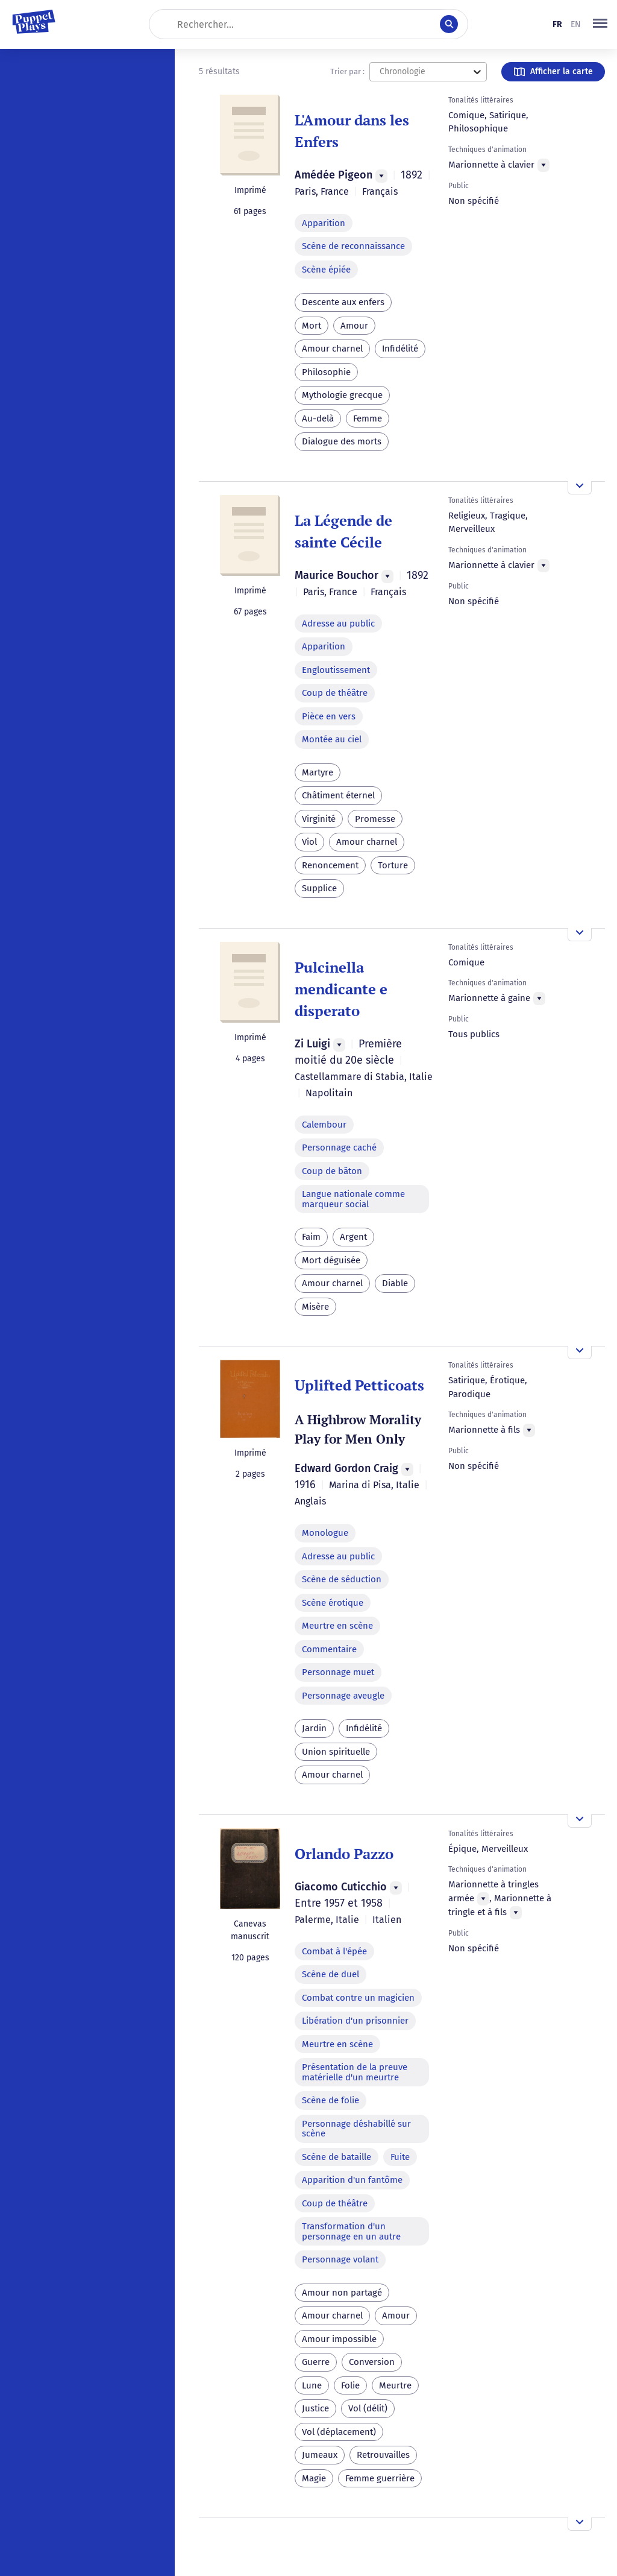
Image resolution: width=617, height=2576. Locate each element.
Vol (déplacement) (339, 2431)
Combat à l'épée (334, 1951)
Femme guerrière (380, 2478)
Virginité (319, 818)
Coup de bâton (332, 1171)
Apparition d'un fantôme (352, 2179)
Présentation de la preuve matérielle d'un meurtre (354, 2072)
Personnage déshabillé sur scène (356, 2128)
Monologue (325, 1532)
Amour (354, 325)
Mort (311, 325)
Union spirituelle (336, 1751)
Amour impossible (339, 2339)
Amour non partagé (342, 2292)
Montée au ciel (332, 739)
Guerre (316, 2362)
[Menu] (381, 176)
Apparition (323, 223)
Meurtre (395, 2385)
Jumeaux (319, 2454)
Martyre (317, 772)
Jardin (314, 1728)
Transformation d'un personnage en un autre (351, 2231)
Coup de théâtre (335, 692)
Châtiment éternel (338, 795)
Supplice (319, 888)
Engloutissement (336, 670)
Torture (393, 865)
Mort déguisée (331, 1260)
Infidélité (400, 348)
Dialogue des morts (341, 441)
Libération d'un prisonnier (355, 2020)
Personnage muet (338, 1672)
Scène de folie (330, 2100)
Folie (350, 2385)
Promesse (375, 818)
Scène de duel (330, 1974)
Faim (311, 1236)
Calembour (324, 1124)
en (576, 24)
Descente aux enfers (343, 302)
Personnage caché (339, 1147)
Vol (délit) (367, 2408)
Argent (353, 1236)
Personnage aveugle (343, 1695)
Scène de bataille (336, 2156)
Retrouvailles (383, 2454)
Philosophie (326, 372)
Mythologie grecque (342, 395)
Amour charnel (332, 348)
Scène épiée (326, 269)
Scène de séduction (341, 1579)
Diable (395, 1283)
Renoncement (330, 865)
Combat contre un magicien (358, 1997)
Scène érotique (332, 1602)
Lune (312, 2385)
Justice (315, 2408)
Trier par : (347, 71)
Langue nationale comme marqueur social (353, 1199)
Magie (314, 2478)
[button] (600, 24)
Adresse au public (338, 623)
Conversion (372, 2362)
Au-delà (318, 418)
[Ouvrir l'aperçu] (580, 487)
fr (557, 24)
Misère (315, 1306)
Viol (309, 841)
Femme (367, 418)
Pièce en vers (328, 716)
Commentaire (329, 1649)
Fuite (400, 2156)
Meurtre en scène (337, 1625)
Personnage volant (340, 2259)
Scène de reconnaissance (353, 246)
